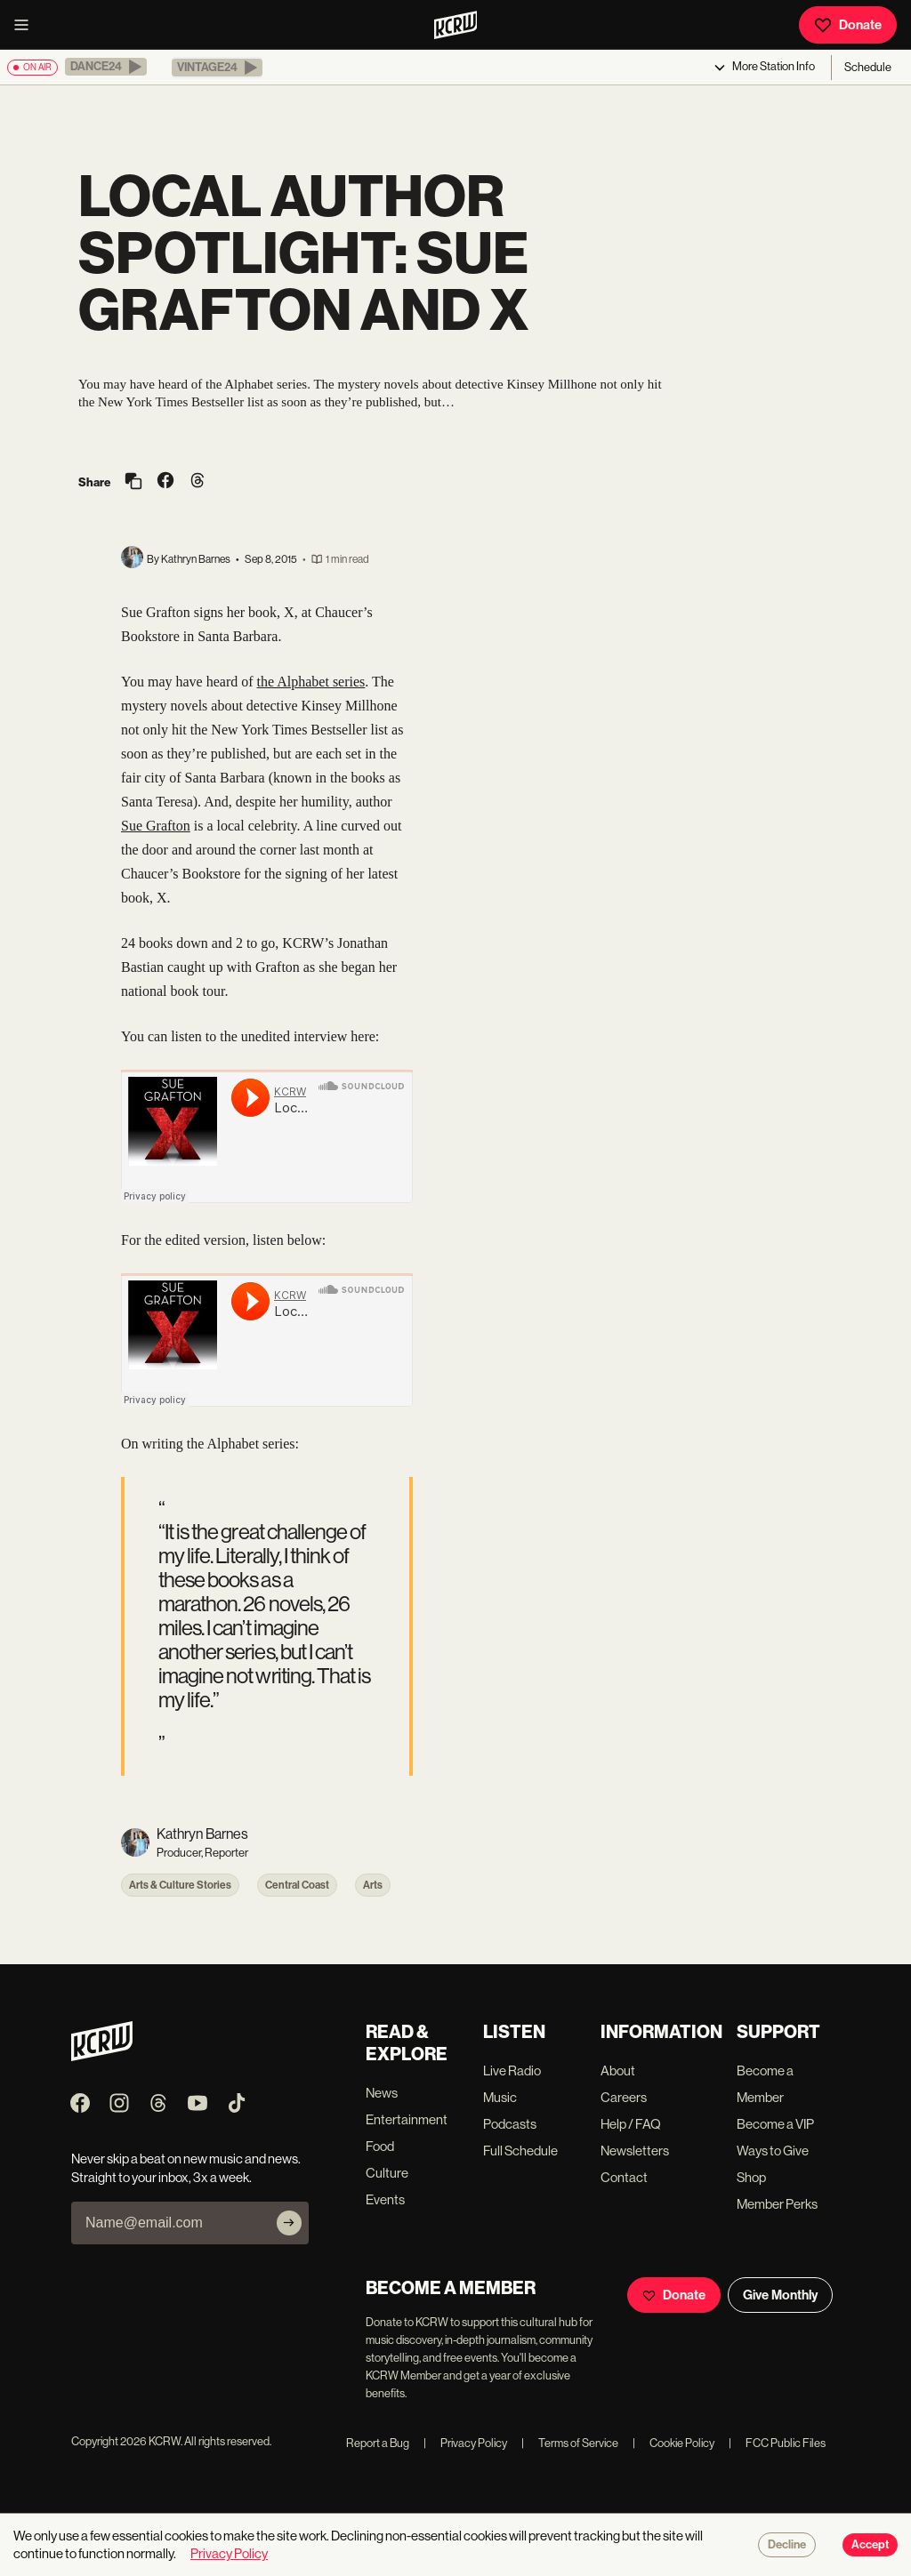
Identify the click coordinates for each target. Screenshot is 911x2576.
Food (380, 2146)
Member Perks (777, 2203)
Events (385, 2199)
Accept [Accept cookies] (870, 2545)
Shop (751, 2177)
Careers (624, 2097)
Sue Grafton (155, 825)
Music (500, 2097)
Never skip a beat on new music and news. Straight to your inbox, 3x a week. (186, 2168)
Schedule (867, 67)
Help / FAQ (631, 2123)
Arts (373, 1885)
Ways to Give (773, 2150)
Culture (387, 2172)
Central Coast (297, 1885)
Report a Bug (377, 2443)
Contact (624, 2177)
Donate (848, 25)
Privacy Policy (465, 2443)
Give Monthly (780, 2295)
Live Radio (512, 2070)
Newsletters (635, 2150)
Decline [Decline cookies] (787, 2545)
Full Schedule (520, 2150)
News (382, 2092)
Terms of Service (569, 2443)
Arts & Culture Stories (180, 1885)
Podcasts (509, 2123)
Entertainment (406, 2119)
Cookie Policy (673, 2443)
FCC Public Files (777, 2443)
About (618, 2070)
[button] (106, 67)
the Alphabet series (311, 681)
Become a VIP (775, 2123)
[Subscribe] (289, 2223)
